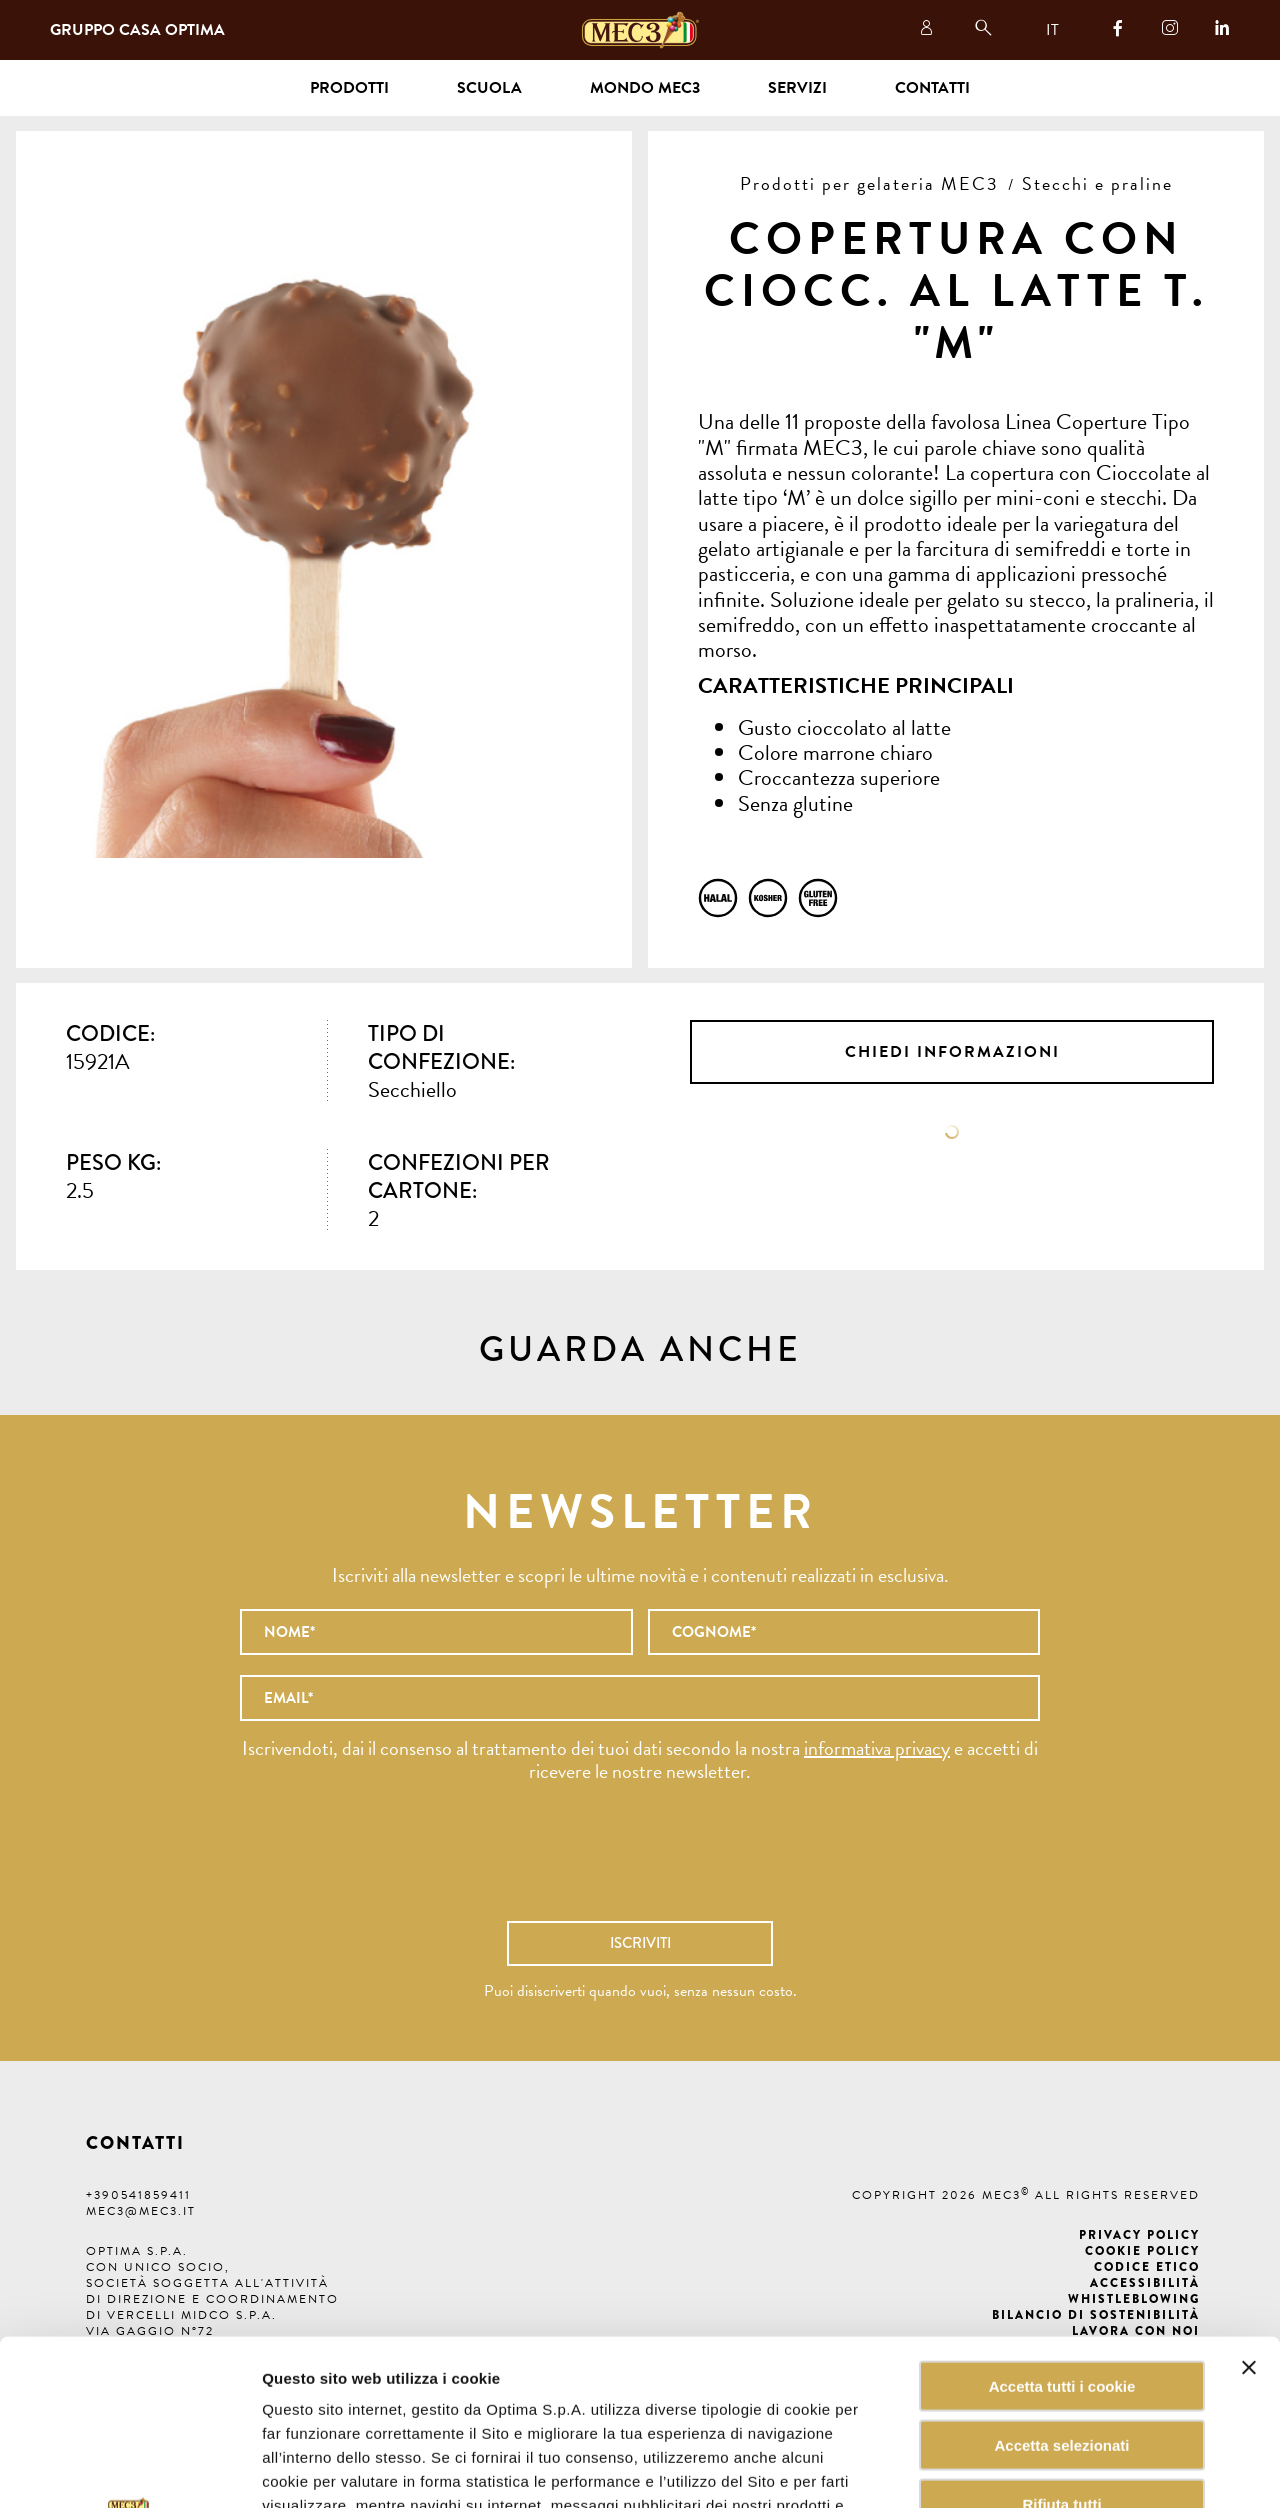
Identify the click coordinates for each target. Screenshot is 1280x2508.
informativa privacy (877, 1748)
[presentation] (640, 1862)
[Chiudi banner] (1249, 2202)
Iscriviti (640, 1943)
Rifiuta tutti (1061, 2338)
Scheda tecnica (952, 1132)
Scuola (489, 88)
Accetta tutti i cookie (1062, 2220)
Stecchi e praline (1097, 183)
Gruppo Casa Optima (137, 30)
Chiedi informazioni (952, 1052)
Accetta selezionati (1061, 2279)
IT (1052, 30)
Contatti (932, 88)
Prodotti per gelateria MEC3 (869, 183)
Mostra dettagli (1014, 2468)
